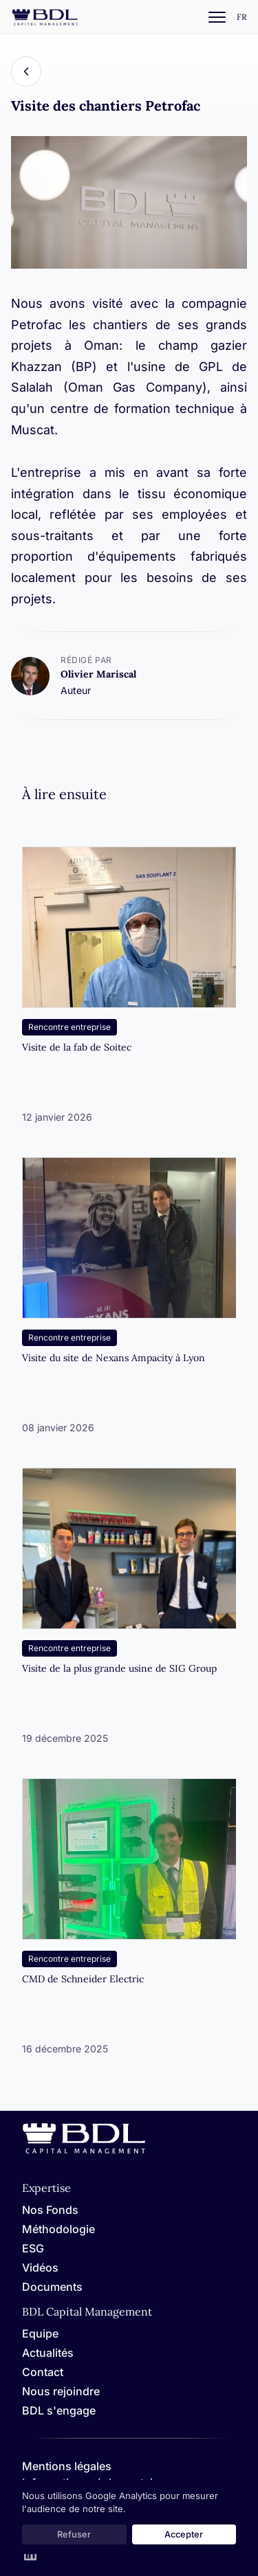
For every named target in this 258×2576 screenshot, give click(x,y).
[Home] (84, 2151)
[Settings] (242, 17)
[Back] (26, 71)
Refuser (74, 2534)
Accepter (183, 2534)
